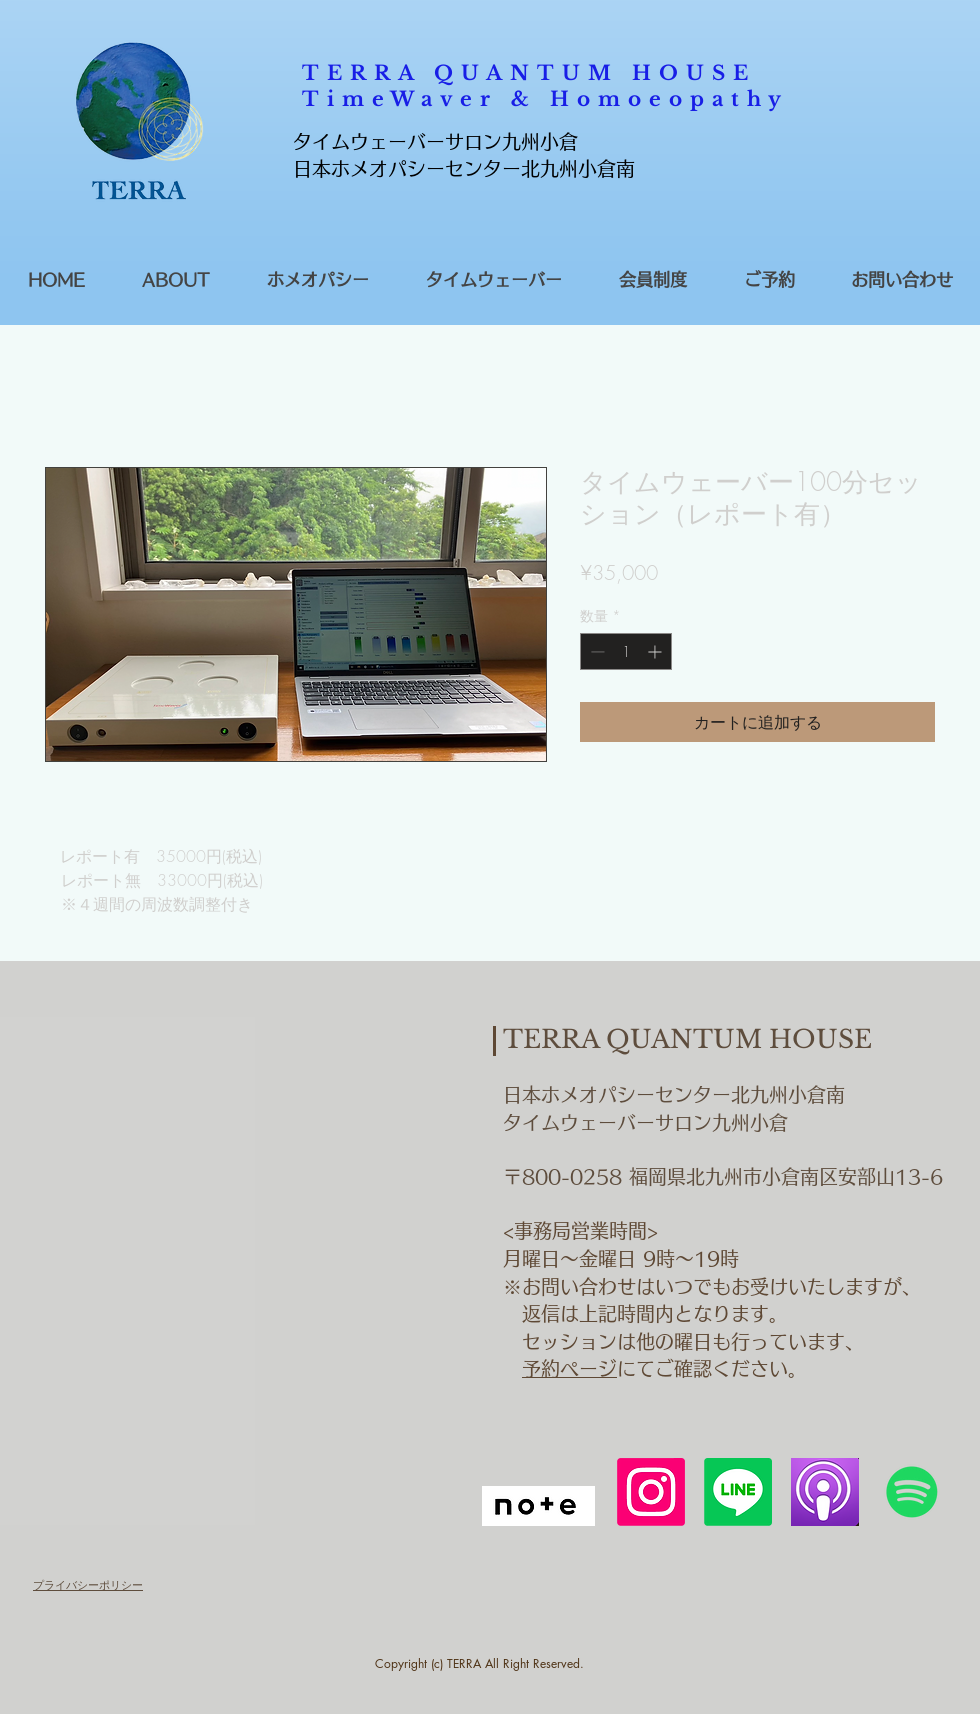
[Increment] (656, 651)
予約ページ (569, 1368)
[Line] (738, 1492)
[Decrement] (595, 651)
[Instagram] (651, 1492)
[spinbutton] (626, 651)
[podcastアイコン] (825, 1492)
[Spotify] (912, 1492)
